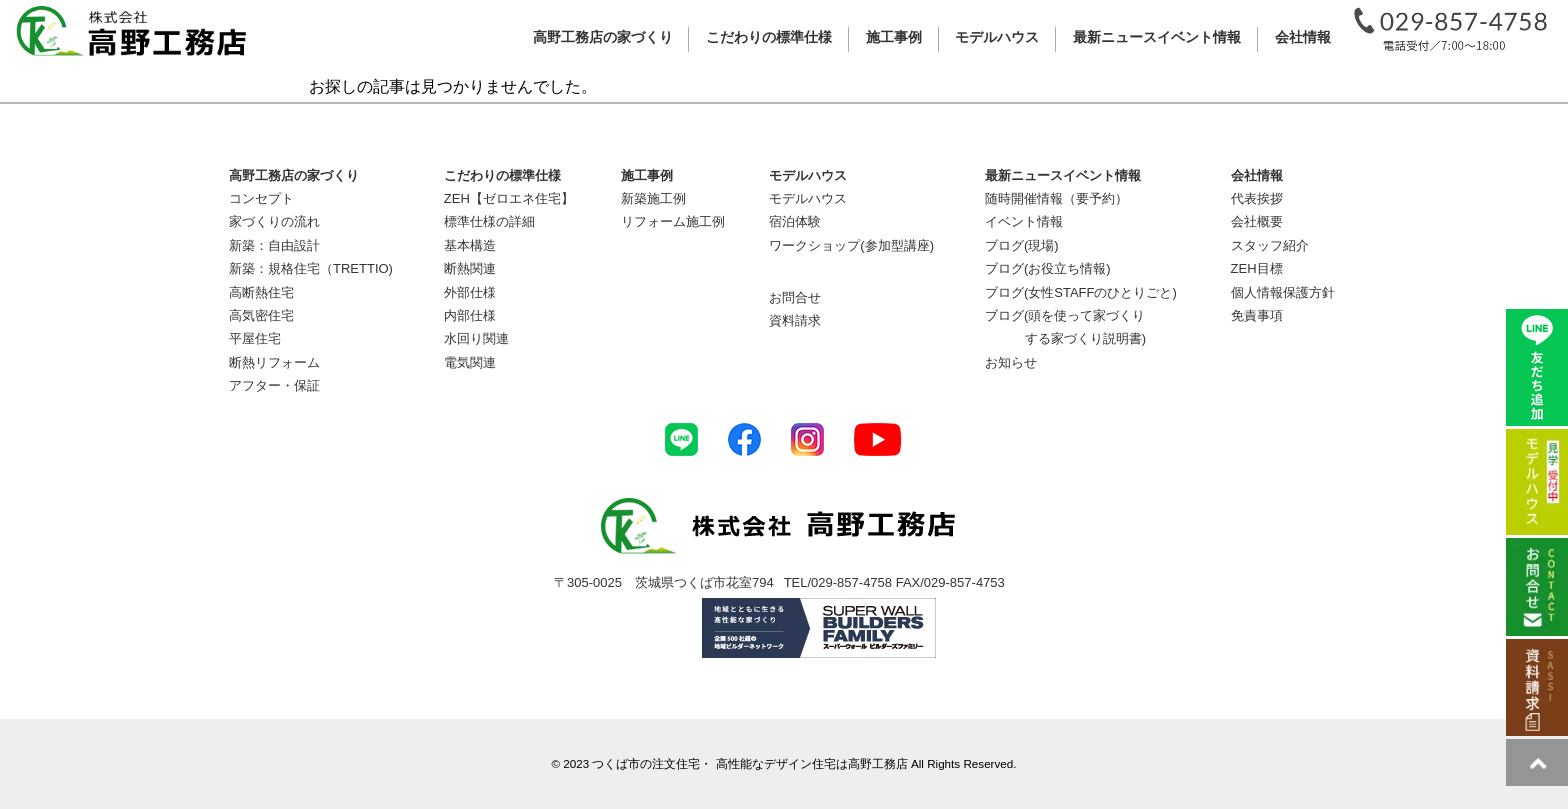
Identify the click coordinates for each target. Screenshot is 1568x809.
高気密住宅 (261, 315)
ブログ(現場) (1022, 245)
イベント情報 (1024, 221)
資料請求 (795, 320)
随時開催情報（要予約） (1056, 198)
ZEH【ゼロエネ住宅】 (509, 198)
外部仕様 (470, 292)
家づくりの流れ (274, 221)
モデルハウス (808, 198)
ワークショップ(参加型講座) (851, 245)
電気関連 (470, 362)
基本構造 (470, 245)
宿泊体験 (795, 221)
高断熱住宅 (261, 292)
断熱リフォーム (274, 362)
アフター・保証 (274, 385)
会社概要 (1257, 221)
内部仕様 (470, 315)
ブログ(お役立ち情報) (1048, 268)
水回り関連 (476, 338)
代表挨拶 (1257, 198)
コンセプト (261, 198)
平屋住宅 (255, 338)
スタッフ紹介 (1270, 245)
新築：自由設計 (274, 245)
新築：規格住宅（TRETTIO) (311, 268)
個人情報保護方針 (1283, 292)
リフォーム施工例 (673, 221)
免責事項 (1257, 315)
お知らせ (1011, 362)
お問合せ (795, 297)
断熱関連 (470, 268)
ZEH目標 (1257, 268)
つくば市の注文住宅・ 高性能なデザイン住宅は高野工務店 (749, 763)
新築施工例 (653, 198)
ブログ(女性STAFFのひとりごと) (1081, 292)
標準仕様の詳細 (489, 221)
